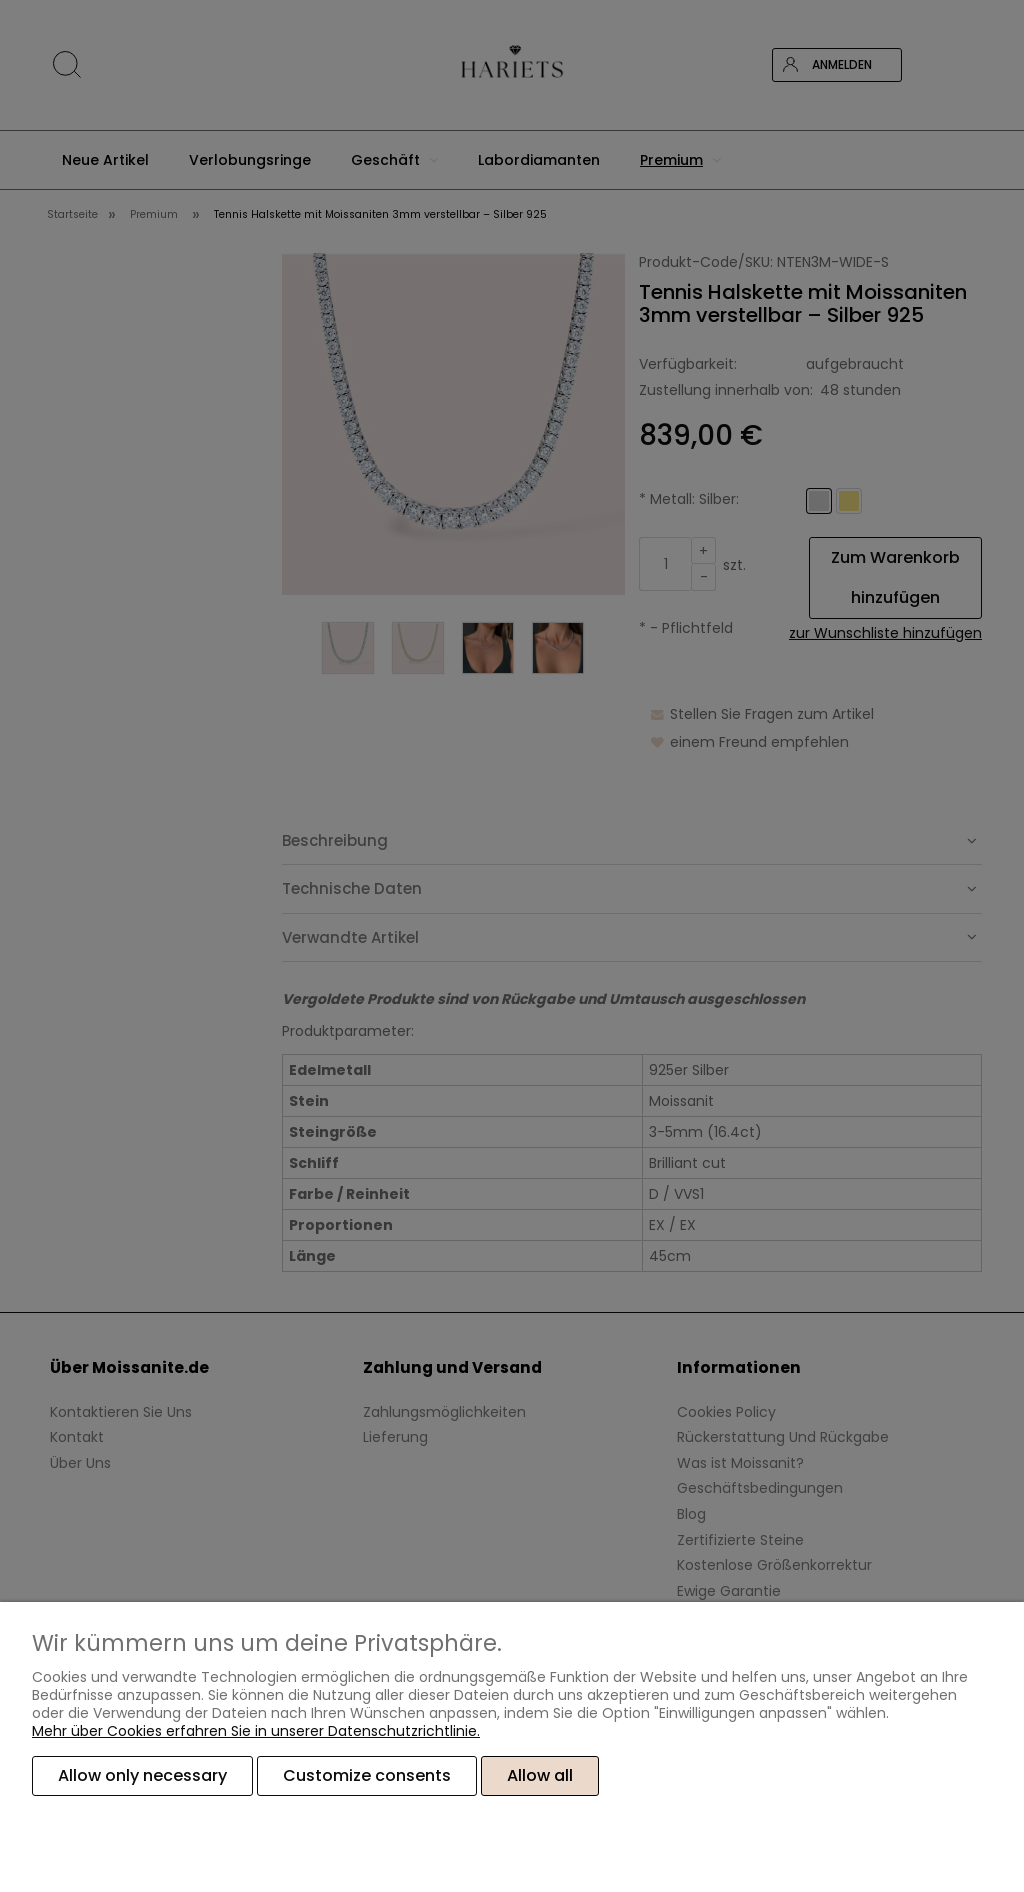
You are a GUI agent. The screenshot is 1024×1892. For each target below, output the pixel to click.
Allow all (540, 1775)
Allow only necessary (142, 1775)
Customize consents (367, 1775)
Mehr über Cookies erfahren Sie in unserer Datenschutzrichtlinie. (256, 1731)
